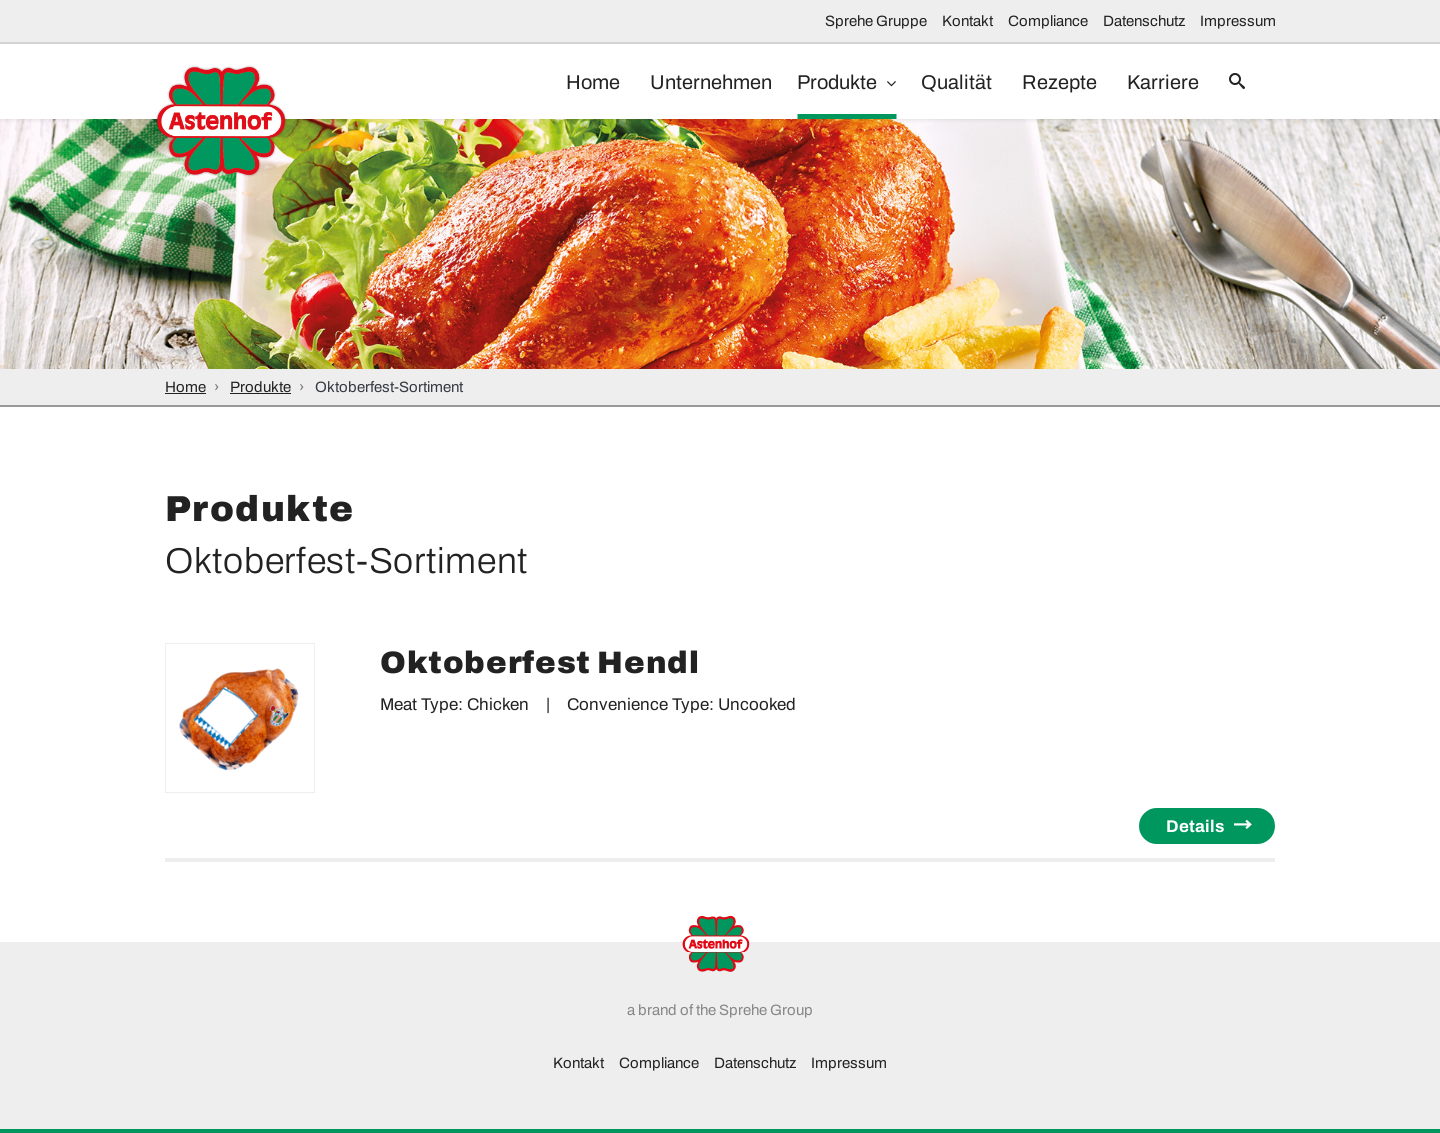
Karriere (1153, 82)
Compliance (1048, 21)
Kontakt (967, 21)
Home (563, 82)
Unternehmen (686, 82)
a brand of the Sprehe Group (720, 1010)
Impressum (1238, 21)
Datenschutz (1144, 21)
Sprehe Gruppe (876, 21)
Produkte (819, 82)
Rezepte (1044, 82)
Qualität (936, 82)
